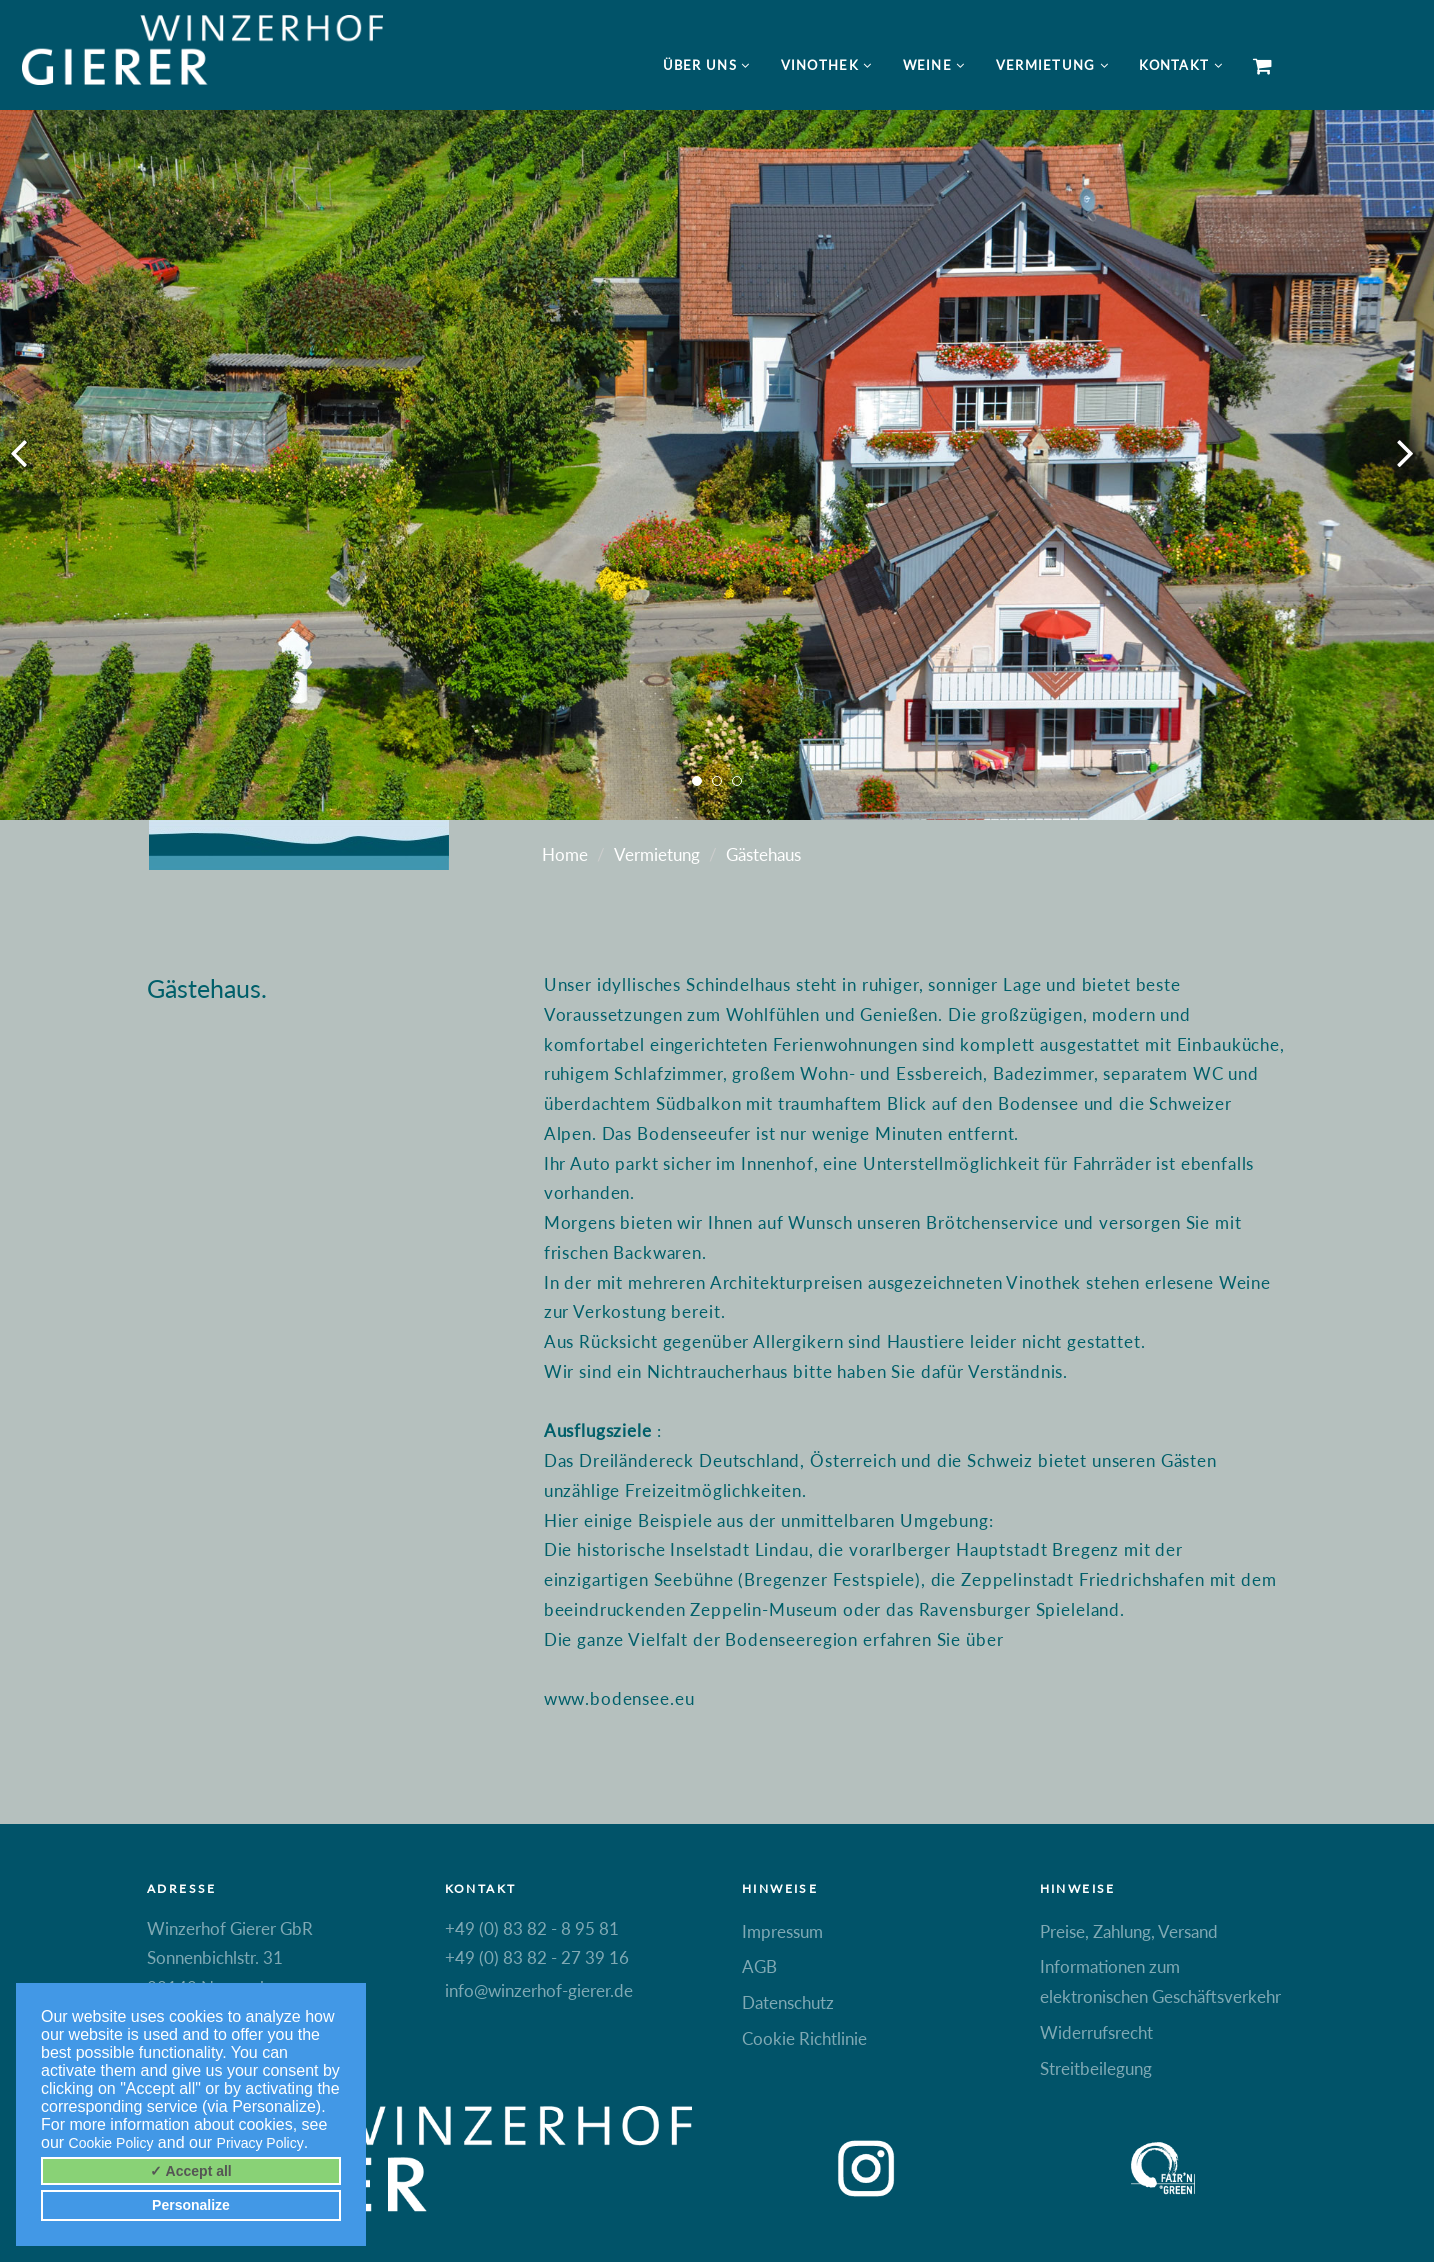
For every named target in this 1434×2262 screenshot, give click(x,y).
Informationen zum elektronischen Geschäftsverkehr (1160, 1981)
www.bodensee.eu (619, 1698)
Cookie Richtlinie (804, 2038)
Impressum (782, 1931)
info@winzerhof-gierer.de (539, 1990)
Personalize (191, 2205)
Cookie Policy (111, 2143)
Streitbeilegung (1096, 2068)
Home (565, 854)
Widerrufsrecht (1096, 2032)
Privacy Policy (260, 2143)
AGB (759, 1966)
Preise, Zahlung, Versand (1129, 1931)
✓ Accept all (191, 2171)
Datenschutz (788, 2002)
